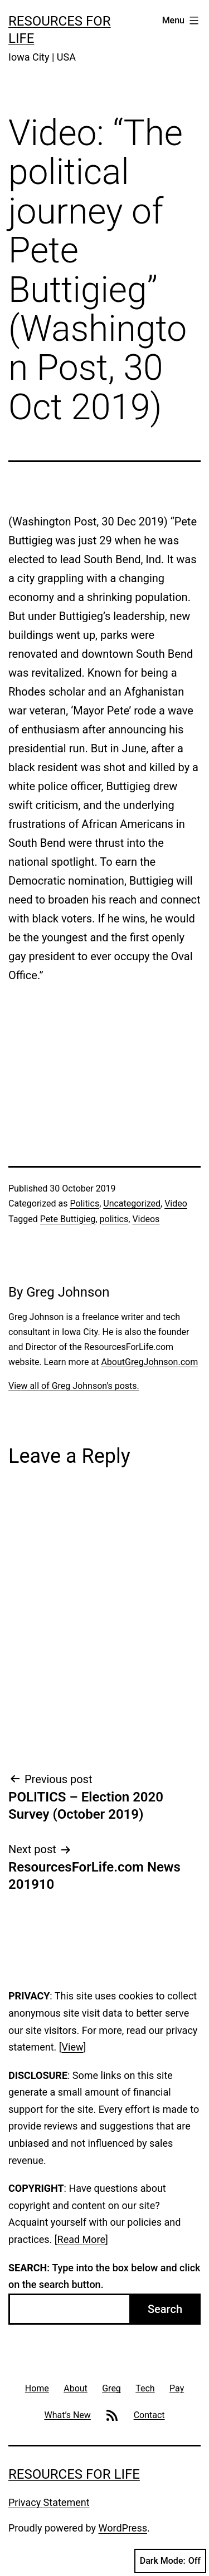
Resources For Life (74, 2474)
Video (175, 1203)
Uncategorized (132, 1203)
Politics (84, 1203)
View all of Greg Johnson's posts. (73, 1386)
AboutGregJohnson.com (149, 1362)
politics (114, 1219)
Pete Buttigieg (68, 1219)
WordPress (123, 2528)
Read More (81, 2239)
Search (165, 2309)
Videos (145, 1219)
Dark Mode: (170, 2561)
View (73, 2047)
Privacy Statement (49, 2502)
